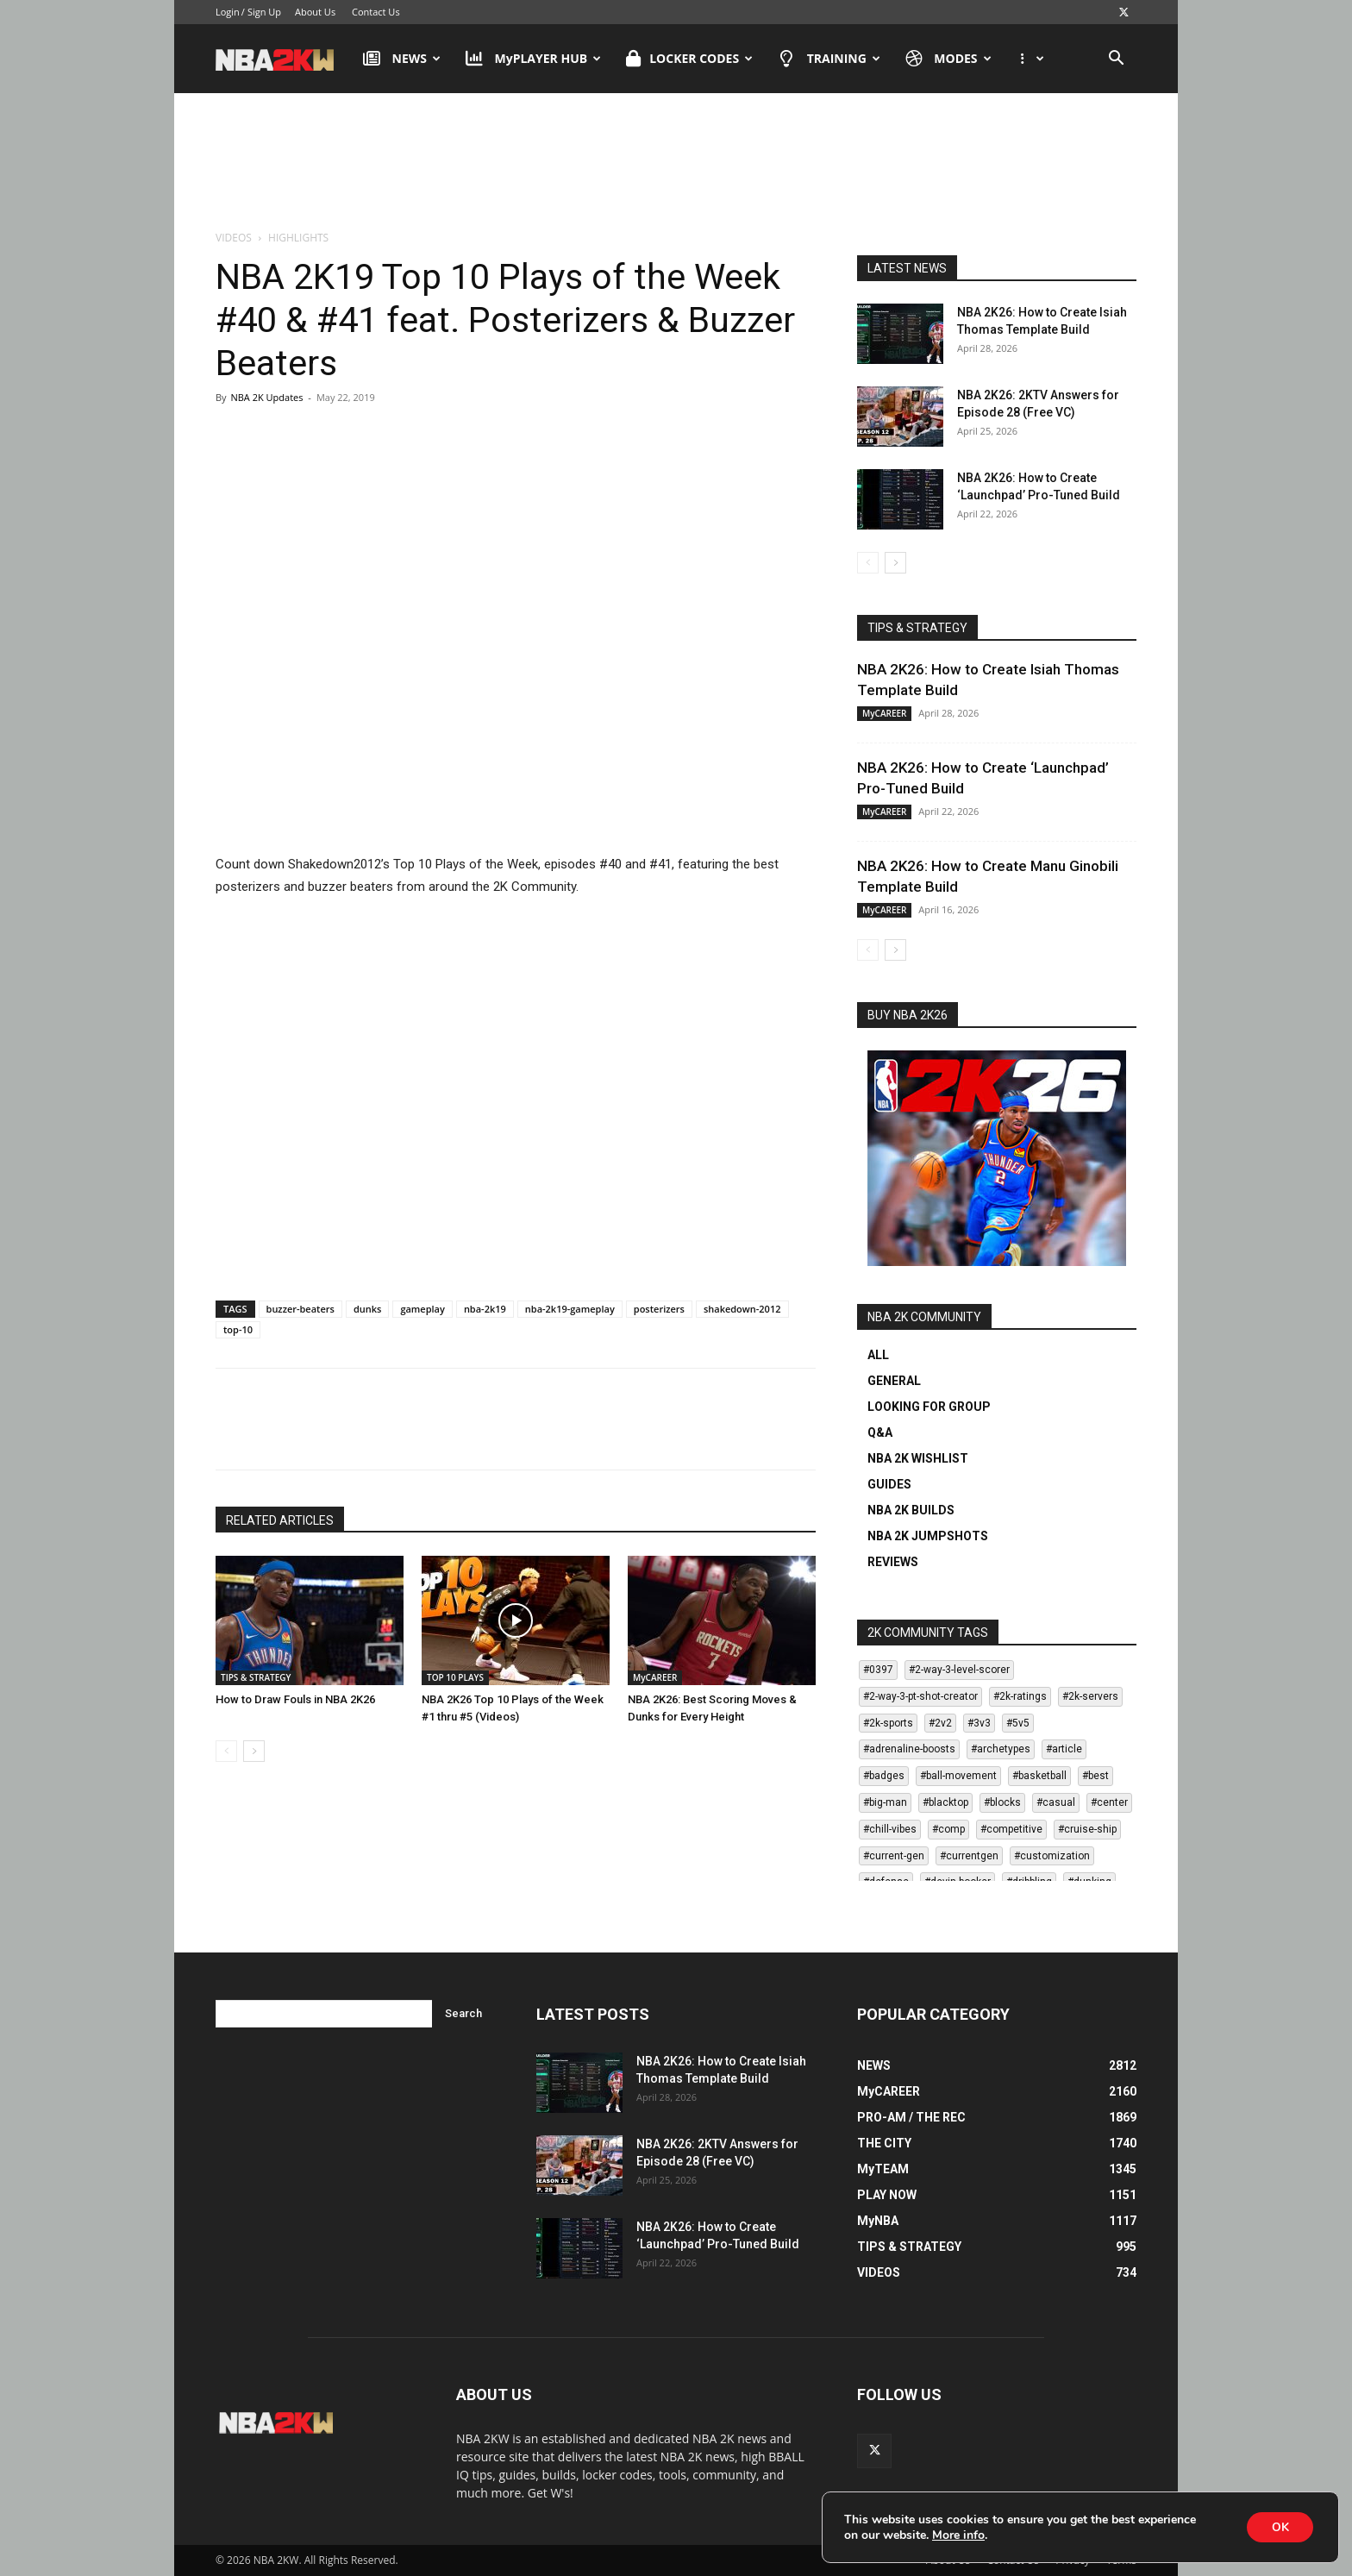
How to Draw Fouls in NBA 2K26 (295, 1699)
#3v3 (979, 1723)
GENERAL (894, 1381)
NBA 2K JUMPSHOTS (927, 1536)
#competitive (1011, 1829)
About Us (315, 11)
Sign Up (264, 11)
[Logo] (283, 58)
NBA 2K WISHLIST (917, 1458)
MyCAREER (655, 1677)
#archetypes (1000, 1749)
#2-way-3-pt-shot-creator (920, 1696)
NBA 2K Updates (266, 397)
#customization (1052, 1856)
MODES (948, 58)
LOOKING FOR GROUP (929, 1406)
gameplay (422, 1308)
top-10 (238, 1329)
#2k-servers (1090, 1696)
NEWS (402, 58)
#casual (1055, 1802)
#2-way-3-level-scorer (959, 1670)
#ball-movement (958, 1776)
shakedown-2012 (742, 1308)
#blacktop (945, 1802)
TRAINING (829, 58)
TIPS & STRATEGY (256, 1677)
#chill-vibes (890, 1829)
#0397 (878, 1670)
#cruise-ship (1087, 1829)
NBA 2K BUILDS (911, 1510)
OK (1278, 2526)
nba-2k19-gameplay (570, 1308)
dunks (367, 1308)
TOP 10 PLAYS (455, 1677)
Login (228, 11)
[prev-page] (226, 1751)
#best (1095, 1776)
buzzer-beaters (300, 1308)
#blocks (1002, 1802)
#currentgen (969, 1856)
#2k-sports (888, 1723)
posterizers (659, 1308)
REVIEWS (892, 1562)
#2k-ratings (1020, 1696)
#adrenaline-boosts (909, 1749)
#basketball (1039, 1776)
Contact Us (376, 11)
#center (1109, 1802)
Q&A (879, 1432)
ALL (878, 1355)
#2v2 (940, 1723)
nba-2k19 (485, 1308)
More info (958, 2534)
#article (1064, 1749)
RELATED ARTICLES (280, 1520)
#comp (948, 1829)
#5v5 (1018, 1723)
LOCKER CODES (689, 58)
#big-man (885, 1802)
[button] (1115, 60)
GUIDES (889, 1484)
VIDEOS (234, 237)
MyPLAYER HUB (533, 58)
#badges (883, 1776)
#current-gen (893, 1856)
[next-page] (254, 1751)
